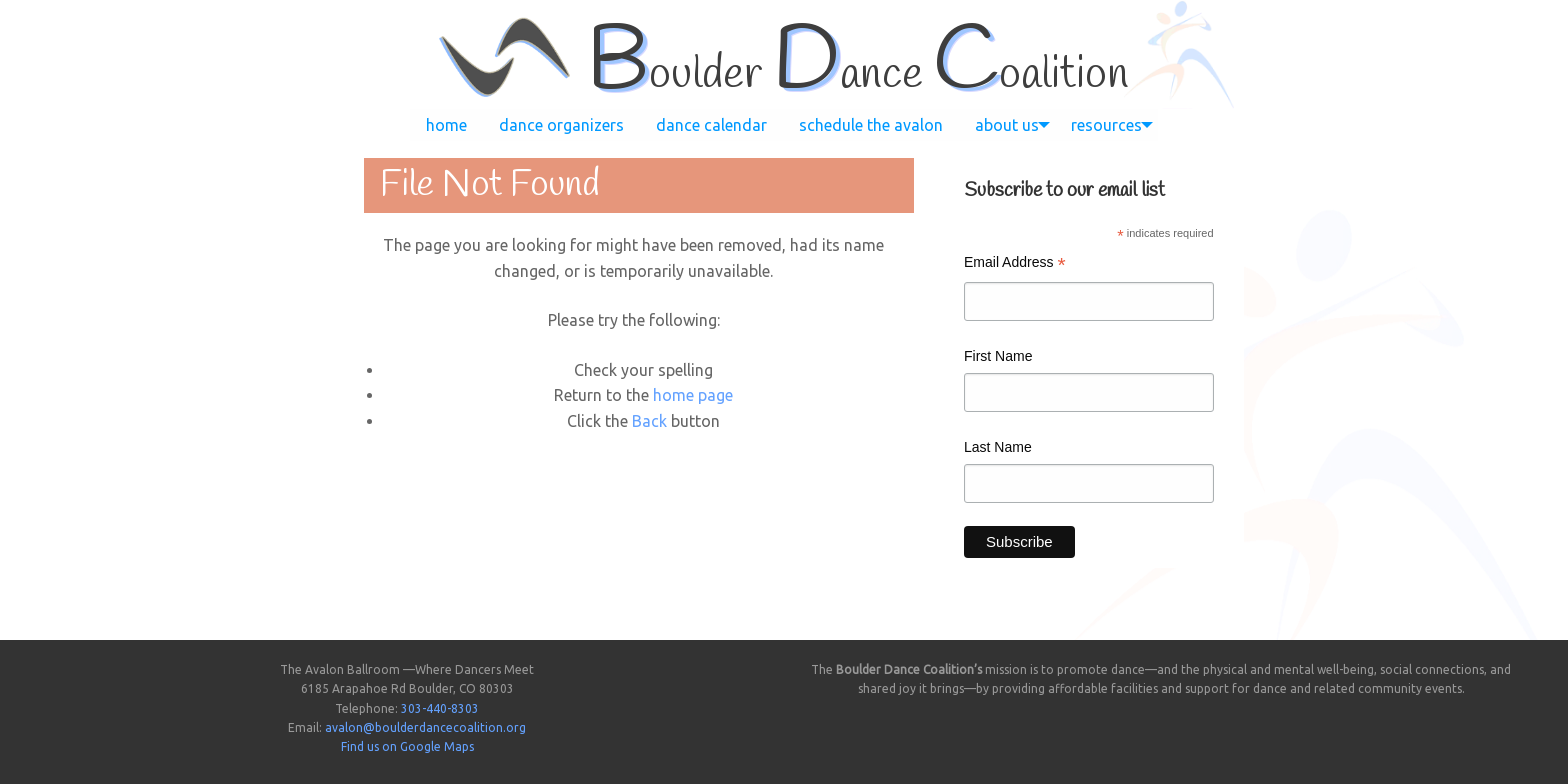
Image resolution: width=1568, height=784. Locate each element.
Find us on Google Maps (407, 746)
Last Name (998, 447)
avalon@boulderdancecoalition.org (425, 727)
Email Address (1015, 264)
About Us (1007, 125)
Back (649, 421)
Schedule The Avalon (871, 125)
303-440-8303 (440, 708)
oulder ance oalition (857, 75)
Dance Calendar (711, 125)
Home (446, 125)
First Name (998, 356)
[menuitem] (446, 125)
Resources (1106, 125)
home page (693, 395)
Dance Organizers (561, 125)
